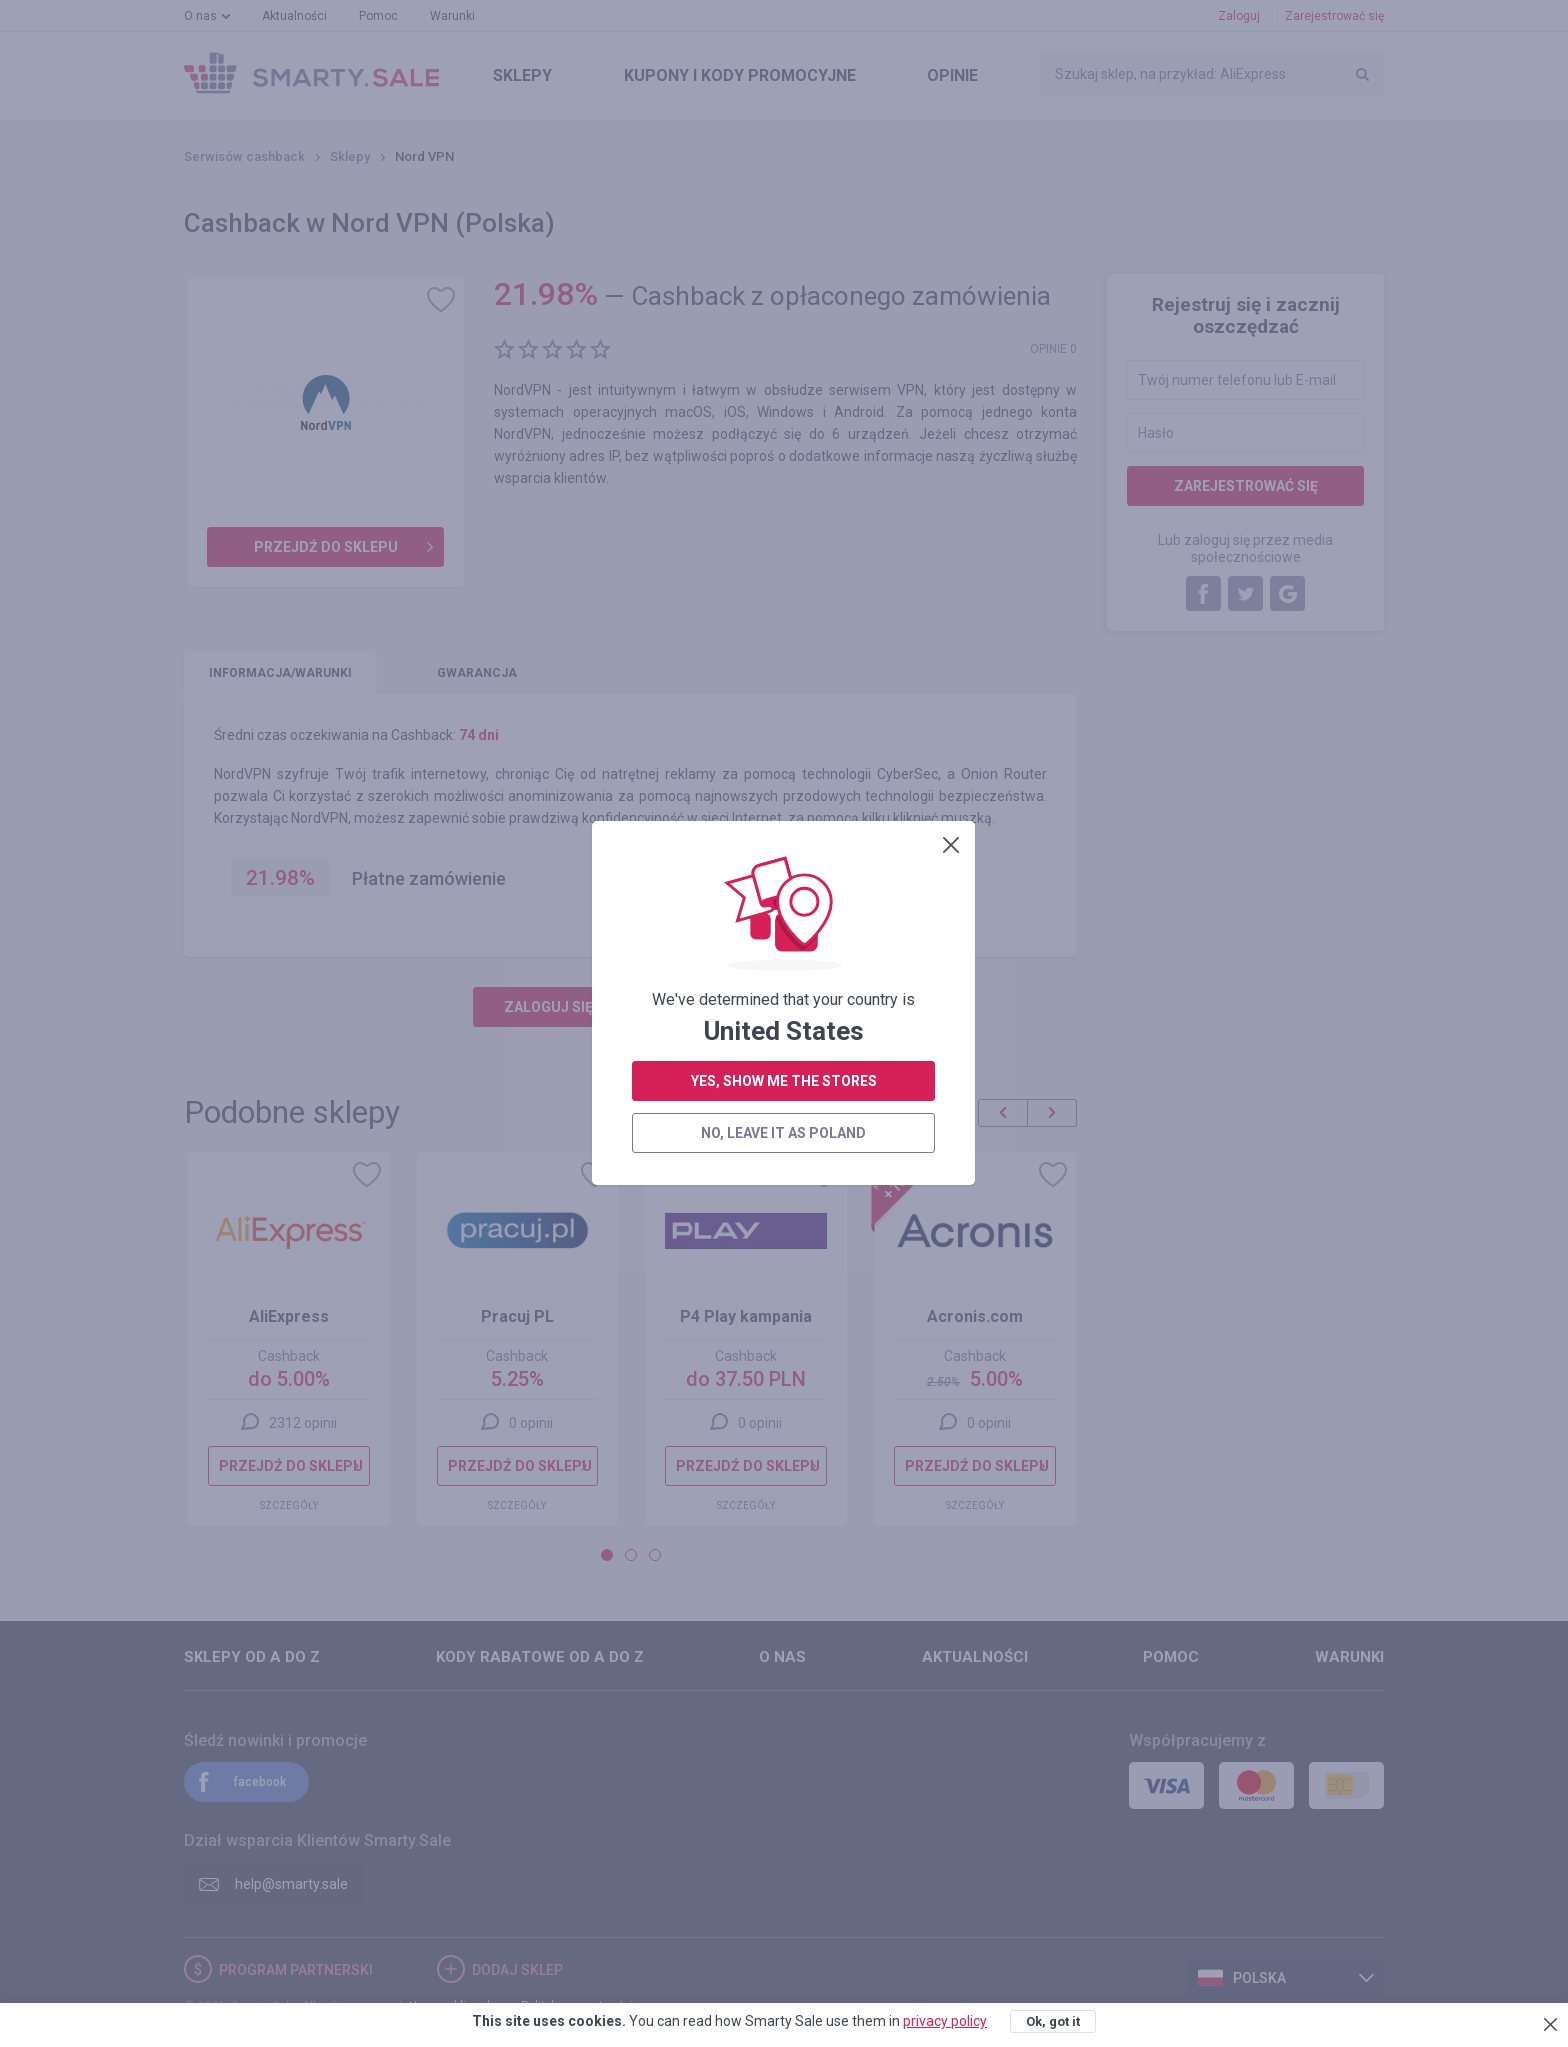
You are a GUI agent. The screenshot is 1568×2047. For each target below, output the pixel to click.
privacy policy (945, 2021)
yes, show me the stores (784, 513)
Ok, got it (1053, 2021)
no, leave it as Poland (783, 565)
